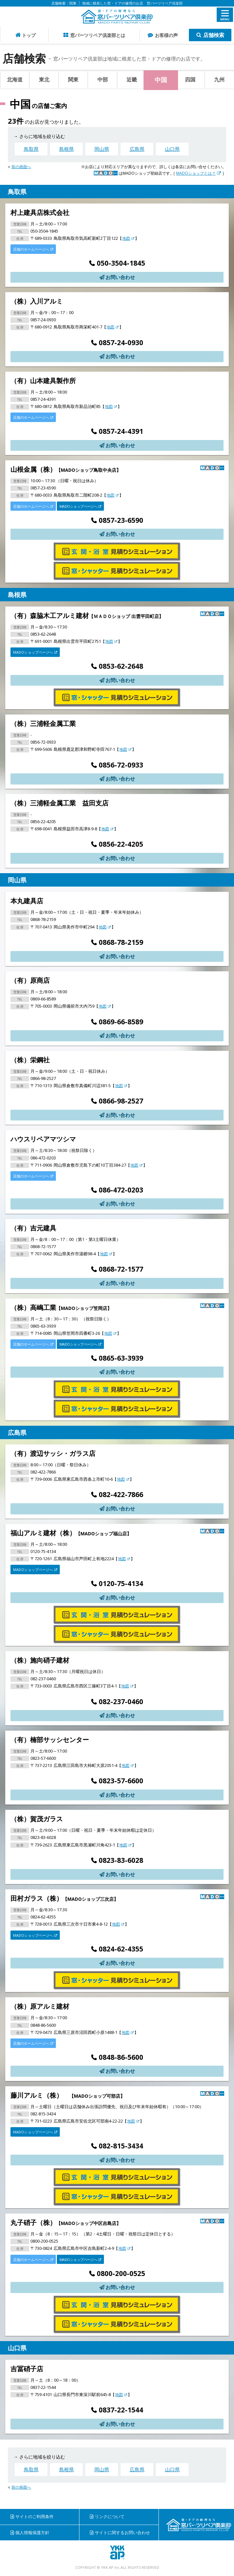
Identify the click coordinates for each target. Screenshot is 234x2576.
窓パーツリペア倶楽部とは (97, 35)
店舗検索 (213, 35)
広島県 (137, 149)
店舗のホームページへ (33, 249)
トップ (29, 35)
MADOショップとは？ (198, 173)
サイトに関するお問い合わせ (122, 2532)
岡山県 (101, 149)
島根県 (66, 149)
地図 (128, 238)
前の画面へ (21, 166)
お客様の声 (166, 35)
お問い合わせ (120, 277)
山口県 (172, 149)
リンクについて (110, 2516)
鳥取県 (31, 149)
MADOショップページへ (80, 506)
